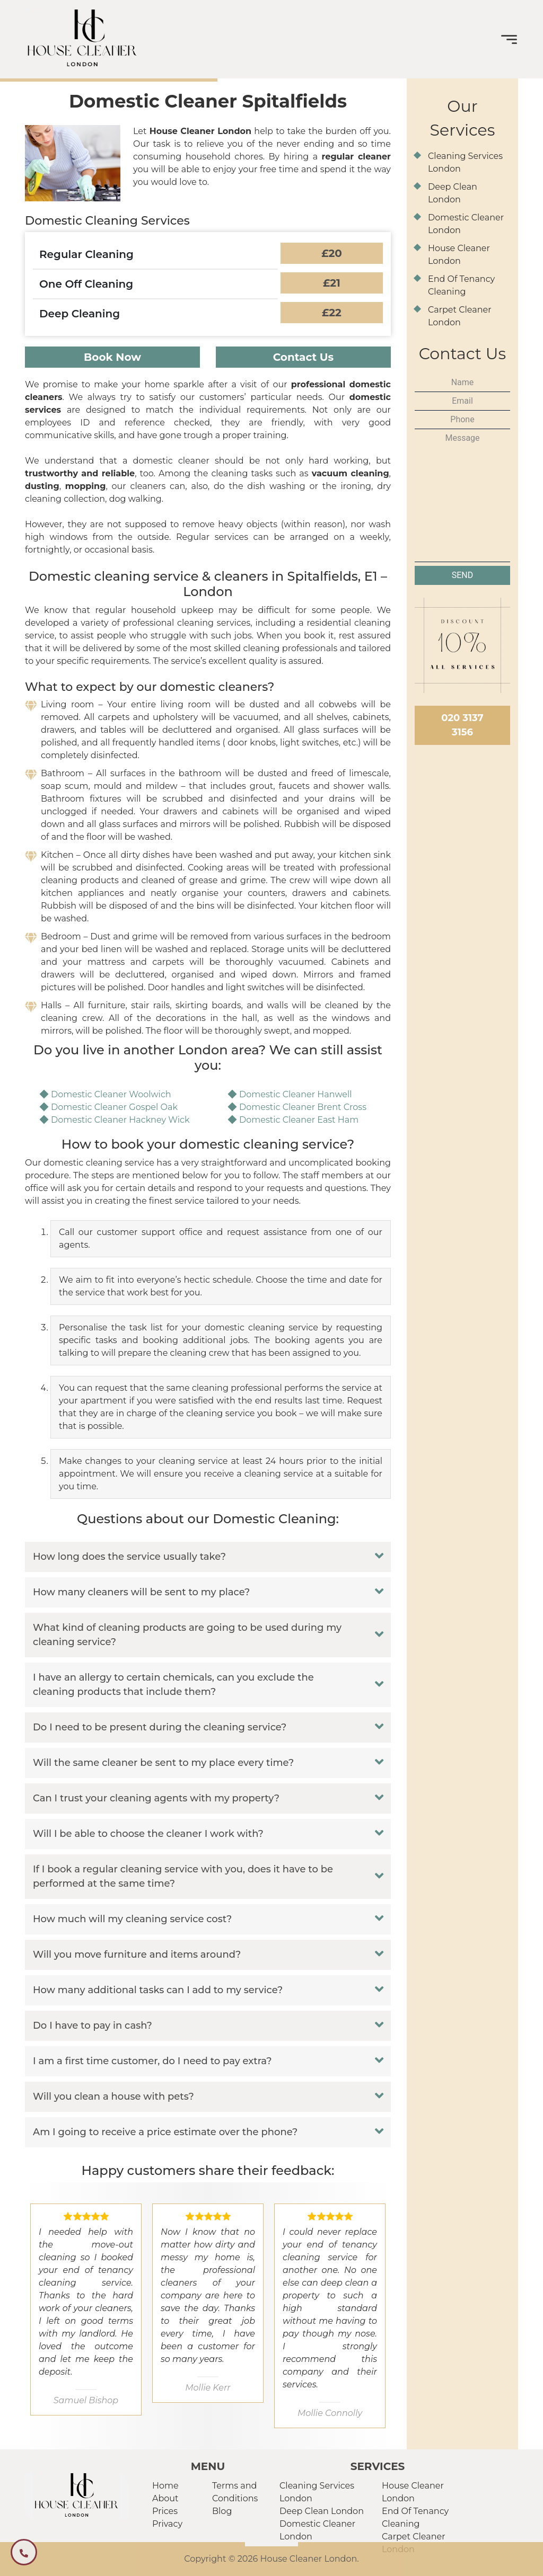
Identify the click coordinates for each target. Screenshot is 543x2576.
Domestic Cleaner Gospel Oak (114, 1107)
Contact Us (303, 357)
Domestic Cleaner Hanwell (295, 1094)
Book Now (112, 357)
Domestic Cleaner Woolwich (111, 1094)
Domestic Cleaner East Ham (298, 1120)
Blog (222, 2511)
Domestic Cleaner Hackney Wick (120, 1120)
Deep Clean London (321, 2511)
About (165, 2498)
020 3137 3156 (462, 725)
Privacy (167, 2524)
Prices (165, 2511)
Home (165, 2486)
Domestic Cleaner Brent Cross (302, 1107)
